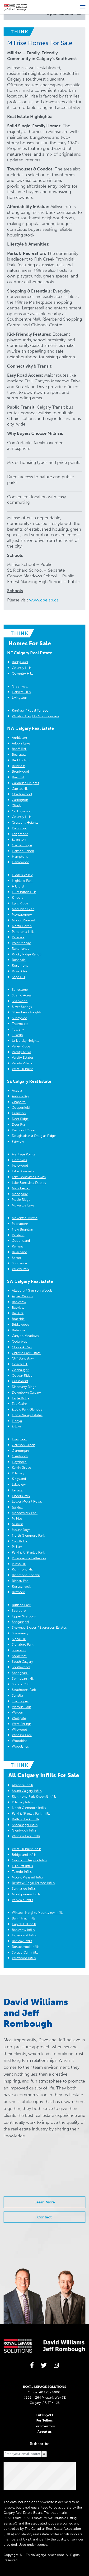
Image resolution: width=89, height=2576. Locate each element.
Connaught (20, 1370)
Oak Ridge (20, 1541)
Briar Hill (18, 777)
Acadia (17, 1090)
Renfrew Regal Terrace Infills (33, 1883)
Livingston (19, 698)
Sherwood (20, 1001)
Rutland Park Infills (25, 1819)
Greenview (20, 686)
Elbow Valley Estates (27, 1415)
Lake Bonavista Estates (29, 1183)
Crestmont (20, 1381)
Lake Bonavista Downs (29, 1177)
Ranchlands (20, 949)
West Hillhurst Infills (26, 1849)
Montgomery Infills (26, 1894)
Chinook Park (22, 1347)
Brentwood (20, 772)
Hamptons (20, 857)
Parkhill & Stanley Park (28, 1552)
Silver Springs (22, 1007)
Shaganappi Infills (24, 1825)
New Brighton (22, 1229)
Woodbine (20, 1741)
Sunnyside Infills (24, 1889)
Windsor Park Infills (26, 1836)
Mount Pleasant (23, 920)
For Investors (44, 2426)
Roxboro (18, 1592)
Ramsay (17, 1246)
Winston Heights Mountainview (35, 716)
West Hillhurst (22, 1069)
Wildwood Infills (24, 1958)
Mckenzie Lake (23, 1205)
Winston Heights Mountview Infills (37, 1913)
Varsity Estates (22, 1058)
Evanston (19, 839)
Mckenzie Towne (24, 1218)
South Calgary (22, 1662)
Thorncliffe (20, 1024)
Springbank (20, 1673)
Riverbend (19, 1252)
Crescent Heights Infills (29, 1860)
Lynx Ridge (20, 903)
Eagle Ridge (20, 1398)
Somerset (19, 1656)
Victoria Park (21, 1707)
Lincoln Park (21, 1496)
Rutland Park (21, 1605)
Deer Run (19, 1125)
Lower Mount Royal (27, 1501)
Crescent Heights (25, 823)
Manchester (21, 1188)
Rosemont (20, 966)
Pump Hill (19, 1564)
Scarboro (19, 1611)
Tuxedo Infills (22, 1872)
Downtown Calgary (26, 1393)
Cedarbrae (20, 1341)
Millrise (17, 1519)
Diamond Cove (23, 1130)
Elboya (17, 1421)
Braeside (18, 1319)
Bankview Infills (23, 1930)
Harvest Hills (21, 692)
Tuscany (18, 1029)
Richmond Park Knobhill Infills (34, 1797)
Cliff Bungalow (23, 1358)
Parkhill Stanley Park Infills (31, 1813)
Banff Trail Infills (23, 1918)
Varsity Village (22, 1063)
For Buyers (44, 2415)
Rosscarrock (21, 1587)
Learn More (44, 2202)
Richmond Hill (22, 1569)
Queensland (21, 1241)
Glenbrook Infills (24, 1830)
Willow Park (20, 1269)
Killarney (18, 1473)
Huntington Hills (24, 892)
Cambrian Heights (25, 783)
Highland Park (22, 881)
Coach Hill (20, 1364)
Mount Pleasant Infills (28, 1877)
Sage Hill (18, 977)
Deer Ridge (20, 1119)
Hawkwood (20, 862)
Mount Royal (21, 1530)
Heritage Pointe (24, 1154)
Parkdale (18, 937)
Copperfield (21, 1108)
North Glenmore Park (28, 1536)
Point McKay (21, 943)
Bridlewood (20, 1325)
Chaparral (19, 1102)
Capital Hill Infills (24, 1924)
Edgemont (20, 834)
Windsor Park (22, 1735)
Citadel (17, 806)
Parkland (18, 1235)
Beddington (20, 760)
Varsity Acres (21, 1052)
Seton (16, 1258)
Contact (44, 2217)
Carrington (20, 800)
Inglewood (20, 1166)
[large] (32, 2365)
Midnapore (20, 1224)
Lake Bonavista (23, 1171)
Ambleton (19, 738)
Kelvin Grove (21, 1468)
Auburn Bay (20, 1096)
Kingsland (19, 1479)
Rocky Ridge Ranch (26, 954)
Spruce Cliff (20, 1684)
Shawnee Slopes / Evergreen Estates (39, 1628)
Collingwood (21, 811)
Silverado (19, 1650)
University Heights (25, 1041)
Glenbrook (20, 1456)
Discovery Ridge (24, 1387)
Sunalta (17, 1695)
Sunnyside (19, 1018)
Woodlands (20, 1747)
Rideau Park (20, 1581)
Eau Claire (19, 1404)
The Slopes (20, 1701)
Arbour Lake (21, 743)
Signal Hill (19, 1639)
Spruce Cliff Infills (25, 1952)
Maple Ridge (21, 1200)
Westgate (19, 1718)
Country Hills (21, 668)
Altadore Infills (22, 1785)
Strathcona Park (24, 1690)
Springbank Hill (23, 1679)
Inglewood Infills (24, 1935)
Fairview (18, 1141)
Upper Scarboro (24, 1616)
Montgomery (22, 915)
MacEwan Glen (23, 909)
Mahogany (20, 1194)
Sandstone (20, 990)
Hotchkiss (19, 1160)
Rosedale (19, 960)
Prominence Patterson (29, 1558)
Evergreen (19, 1439)
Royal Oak (19, 971)
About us (44, 2432)
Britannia (18, 1330)
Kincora (17, 898)
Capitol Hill (20, 789)
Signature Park (22, 1644)
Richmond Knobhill (26, 1575)
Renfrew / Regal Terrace (30, 710)
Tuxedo (17, 1035)
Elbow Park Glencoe (27, 1409)
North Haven (22, 926)
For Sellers (44, 2420)
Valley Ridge (21, 1046)
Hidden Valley (22, 875)
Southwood (21, 1667)
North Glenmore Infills (29, 1808)
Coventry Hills (22, 674)
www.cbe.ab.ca (44, 600)
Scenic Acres (22, 995)
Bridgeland (20, 662)
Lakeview (19, 1485)
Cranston (19, 1113)
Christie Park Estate (26, 1353)
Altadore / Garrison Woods (32, 1290)
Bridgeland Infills (24, 1855)
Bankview (19, 1302)
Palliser (17, 1547)
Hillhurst (18, 886)
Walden (17, 1712)
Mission (17, 1524)
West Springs (21, 1724)
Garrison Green (23, 1445)
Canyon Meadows (25, 1336)
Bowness (18, 766)
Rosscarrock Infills (25, 1947)
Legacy (17, 1490)
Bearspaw (19, 755)
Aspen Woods (22, 1296)
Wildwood (19, 1730)
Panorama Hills (23, 932)
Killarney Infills (22, 1802)
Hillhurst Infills (22, 1866)
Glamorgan (20, 1451)
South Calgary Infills (27, 1791)
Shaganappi (20, 1622)
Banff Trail (19, 749)
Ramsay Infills (22, 1941)
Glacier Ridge (22, 845)
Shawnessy (20, 1633)
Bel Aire (17, 1313)
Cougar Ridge (22, 1376)
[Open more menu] (82, 7)
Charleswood (22, 794)
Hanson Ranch (23, 851)
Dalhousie (19, 828)
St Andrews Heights (27, 1012)
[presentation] (40, 2476)
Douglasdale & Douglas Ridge (34, 1136)
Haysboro (19, 1462)
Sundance (19, 1263)
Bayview (18, 1308)
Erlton (16, 1426)
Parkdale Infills (22, 1900)
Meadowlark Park (24, 1513)
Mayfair (17, 1507)
